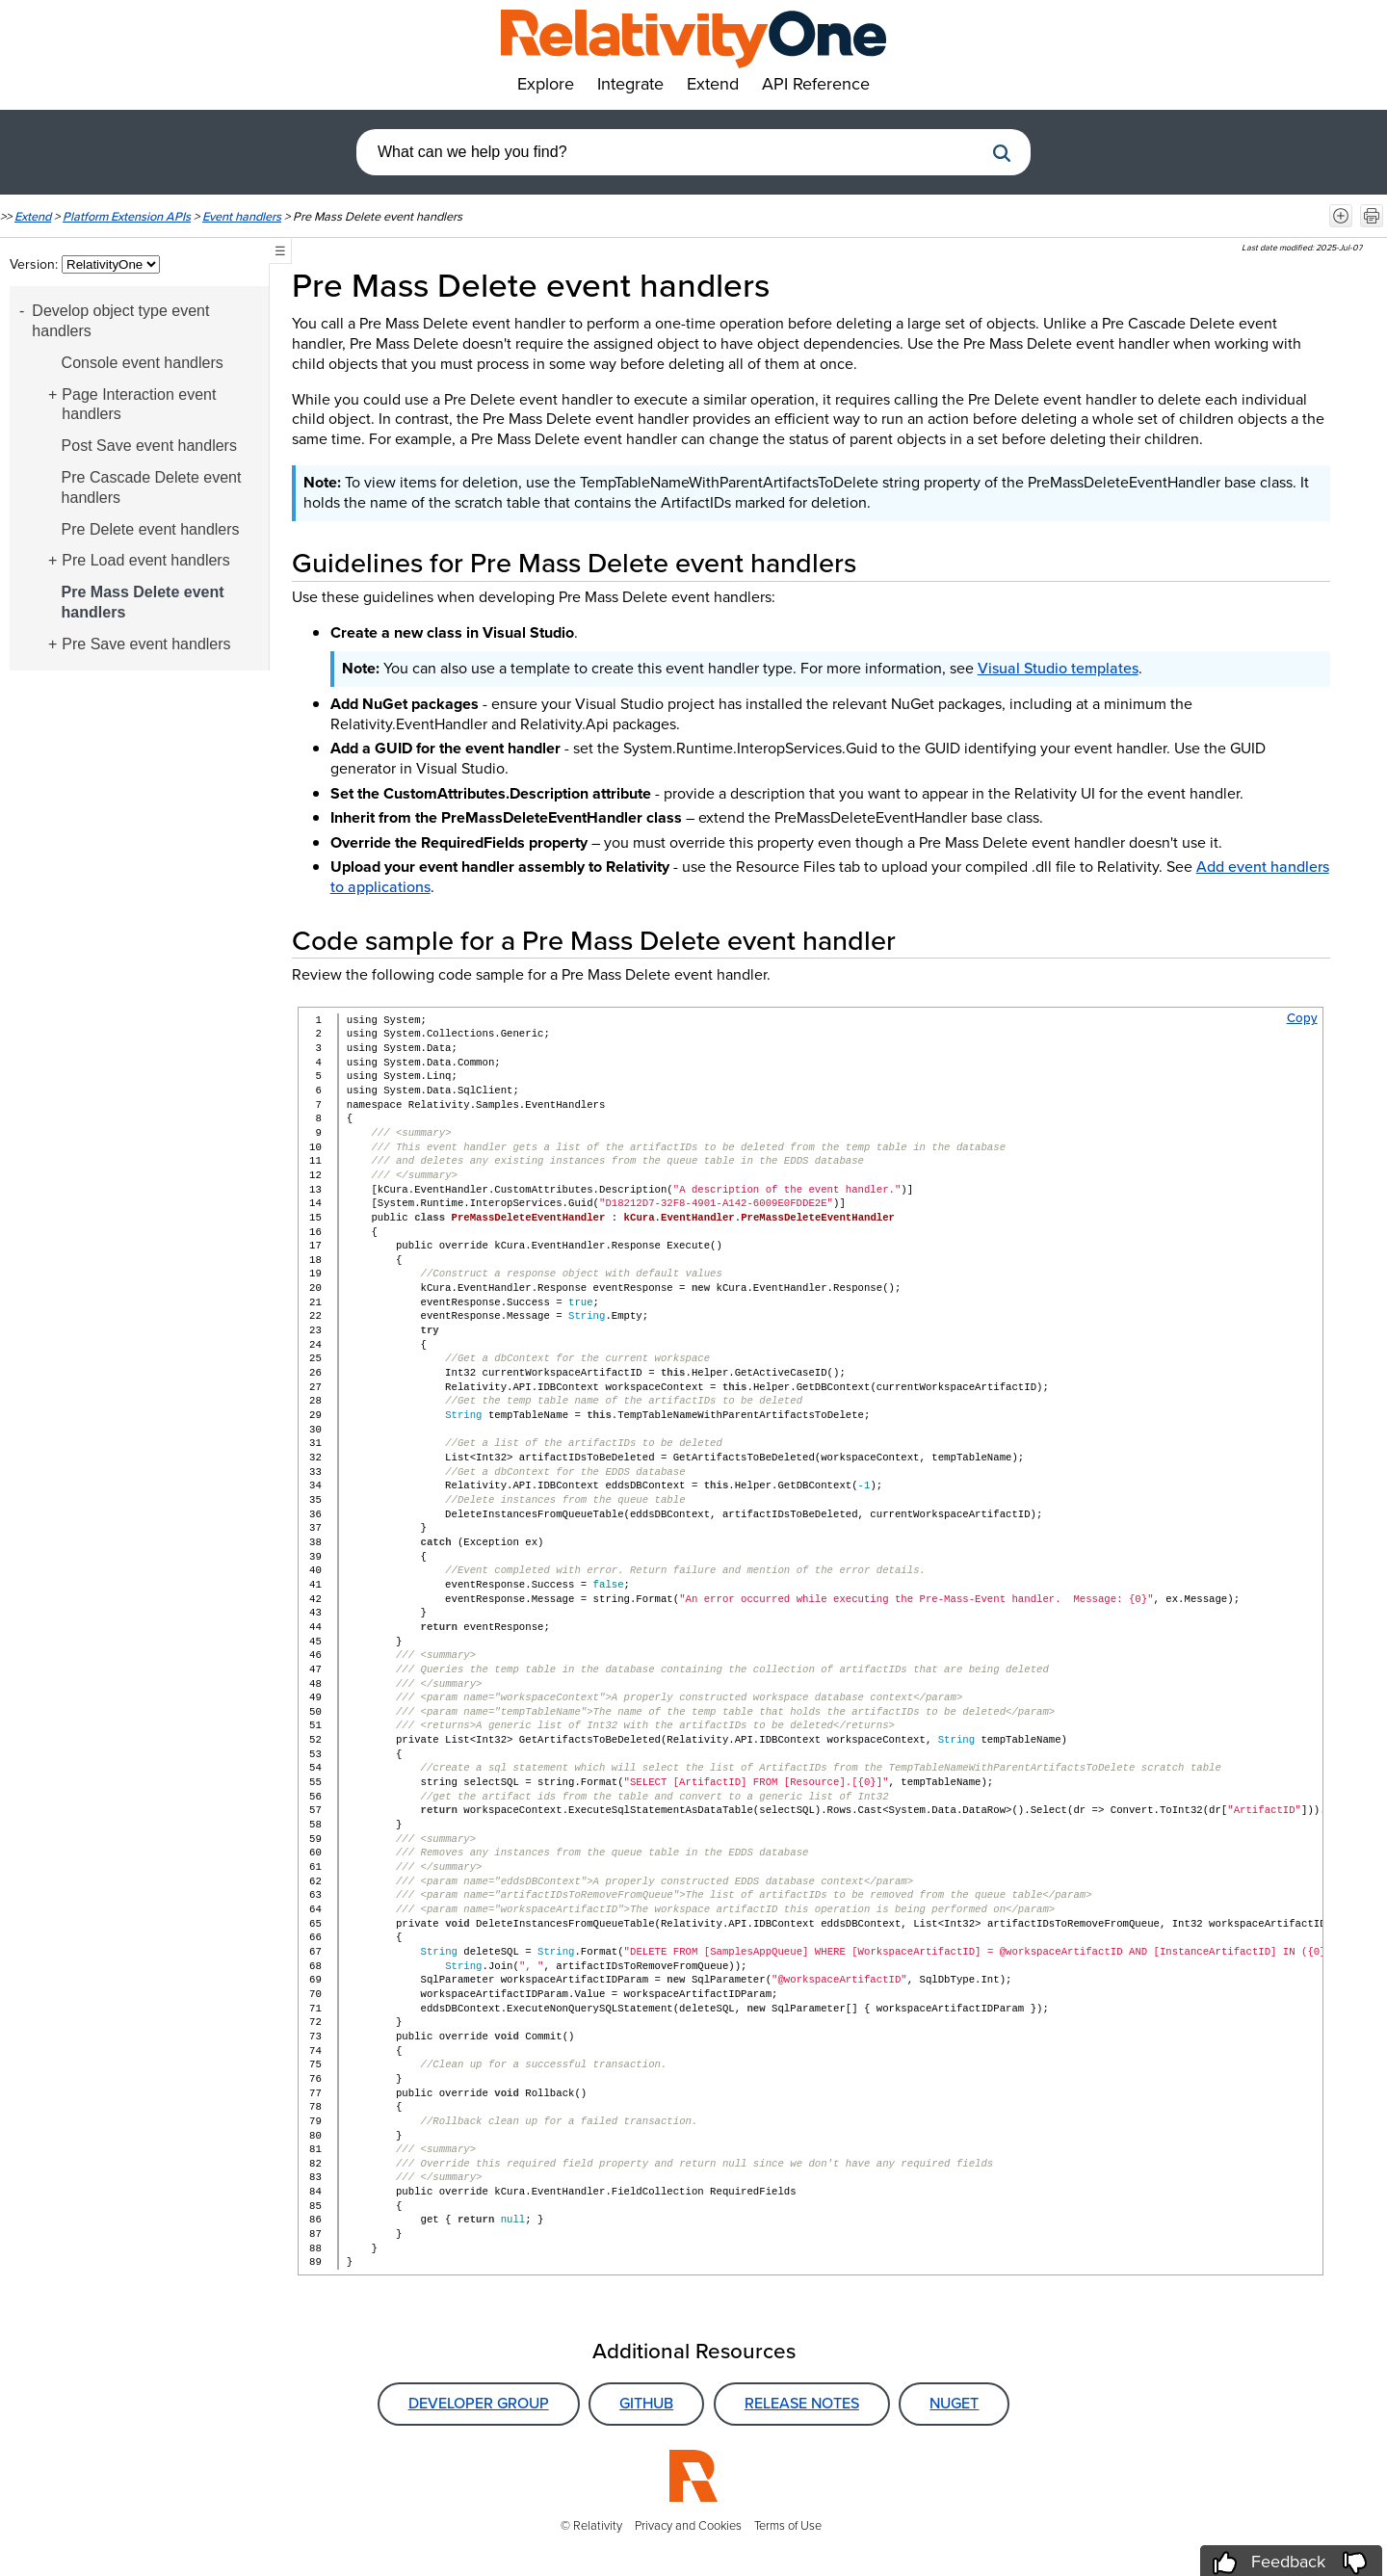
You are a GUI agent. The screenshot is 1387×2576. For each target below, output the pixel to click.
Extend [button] (713, 83)
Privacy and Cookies (688, 2525)
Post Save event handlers (149, 445)
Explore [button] (545, 83)
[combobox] (669, 152)
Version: (36, 264)
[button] (1002, 153)
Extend (32, 216)
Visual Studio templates (1058, 668)
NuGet (954, 2403)
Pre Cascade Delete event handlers (152, 487)
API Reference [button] (816, 83)
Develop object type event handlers (120, 320)
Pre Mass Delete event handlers (143, 602)
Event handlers (241, 216)
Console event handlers (142, 363)
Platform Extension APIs (127, 216)
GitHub (646, 2403)
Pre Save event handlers (146, 644)
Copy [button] (1302, 1018)
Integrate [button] (630, 83)
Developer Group (478, 2403)
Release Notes (802, 2403)
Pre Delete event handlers (151, 529)
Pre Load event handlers (145, 560)
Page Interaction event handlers (139, 404)
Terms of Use (788, 2525)
